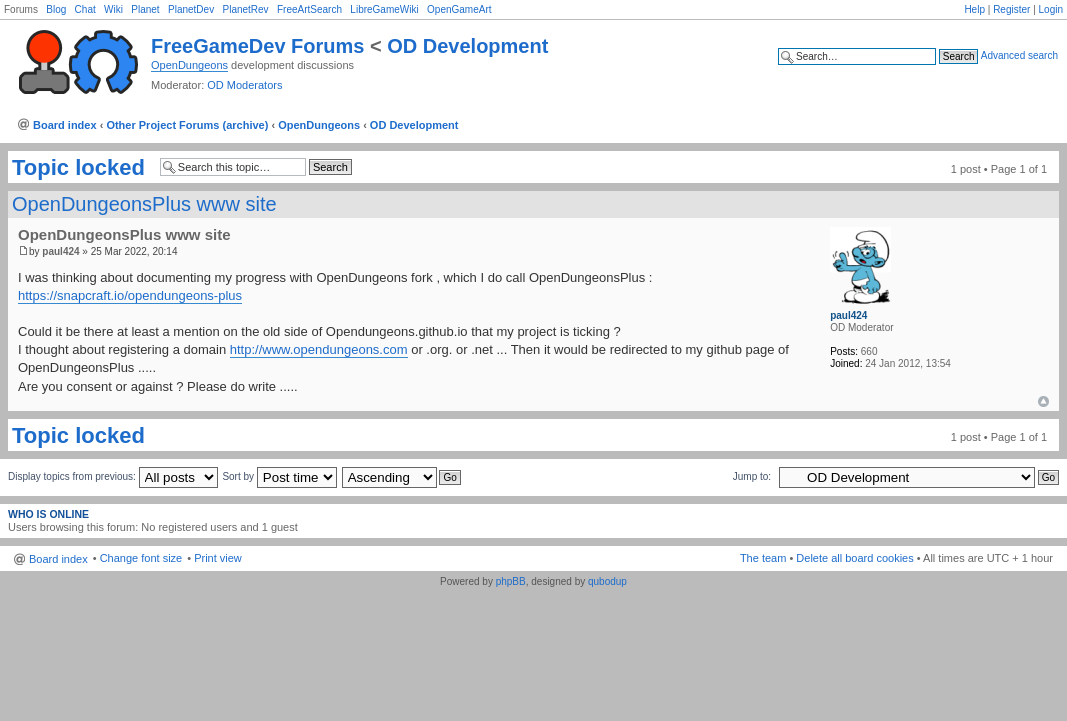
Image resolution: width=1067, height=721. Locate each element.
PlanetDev (191, 9)
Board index (65, 125)
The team (763, 558)
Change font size (141, 558)
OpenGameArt (459, 9)
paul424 (60, 251)
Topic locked (78, 168)
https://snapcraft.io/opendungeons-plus (130, 295)
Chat (85, 9)
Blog (56, 9)
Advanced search (1019, 55)
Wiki (113, 9)
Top (1043, 401)
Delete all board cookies (854, 558)
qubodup (607, 581)
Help (974, 9)
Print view (218, 558)
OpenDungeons (189, 65)
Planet (145, 9)
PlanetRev (245, 9)
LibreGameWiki (384, 9)
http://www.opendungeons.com (319, 349)
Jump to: (752, 476)
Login (1051, 9)
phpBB (511, 581)
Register (1011, 9)
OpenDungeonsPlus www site (144, 204)
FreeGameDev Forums (257, 46)
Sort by (279, 476)
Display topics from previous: (113, 476)
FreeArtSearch (309, 9)
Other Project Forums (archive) (187, 125)
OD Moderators (244, 85)
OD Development (467, 46)
